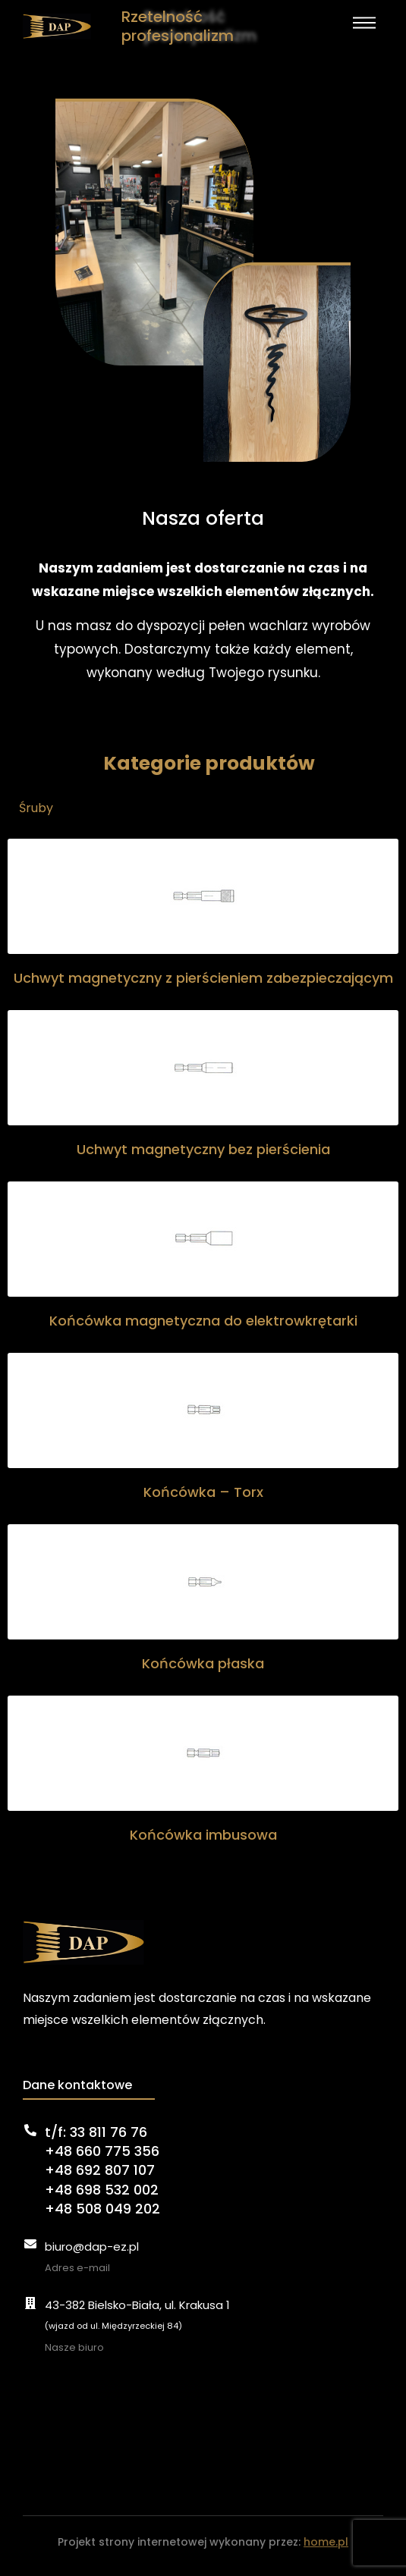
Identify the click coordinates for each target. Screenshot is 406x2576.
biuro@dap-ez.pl (92, 2246)
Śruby (36, 808)
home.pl (326, 2541)
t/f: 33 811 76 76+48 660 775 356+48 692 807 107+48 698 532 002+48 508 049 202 (102, 2170)
